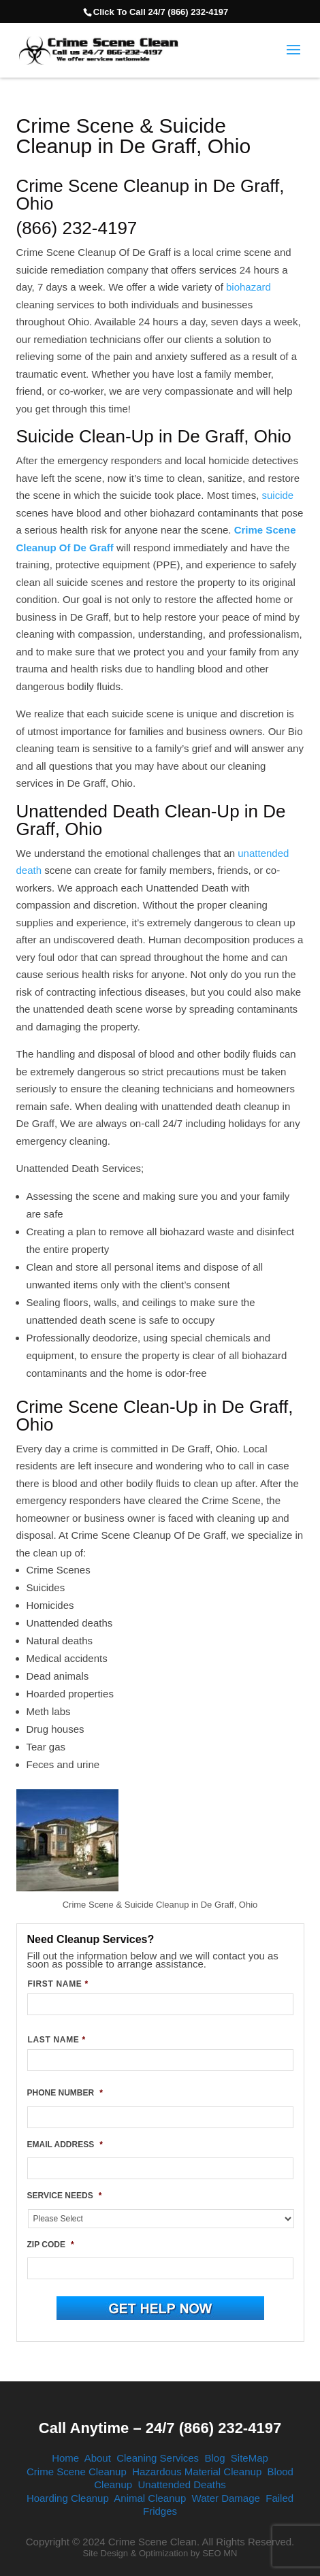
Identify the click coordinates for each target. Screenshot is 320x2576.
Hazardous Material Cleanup (196, 2471)
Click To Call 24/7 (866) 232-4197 (160, 12)
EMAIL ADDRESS (65, 2144)
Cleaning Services (157, 2458)
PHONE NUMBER (65, 2093)
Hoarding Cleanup (68, 2498)
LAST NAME (57, 2039)
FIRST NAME (58, 1984)
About (97, 2458)
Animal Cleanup (150, 2498)
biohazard (248, 287)
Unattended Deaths (181, 2484)
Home (65, 2458)
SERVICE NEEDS (64, 2195)
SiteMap (249, 2458)
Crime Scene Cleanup (77, 2471)
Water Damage (226, 2498)
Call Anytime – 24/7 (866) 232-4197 (160, 2427)
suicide (278, 495)
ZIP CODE (50, 2244)
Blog (214, 2458)
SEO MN (219, 2553)
